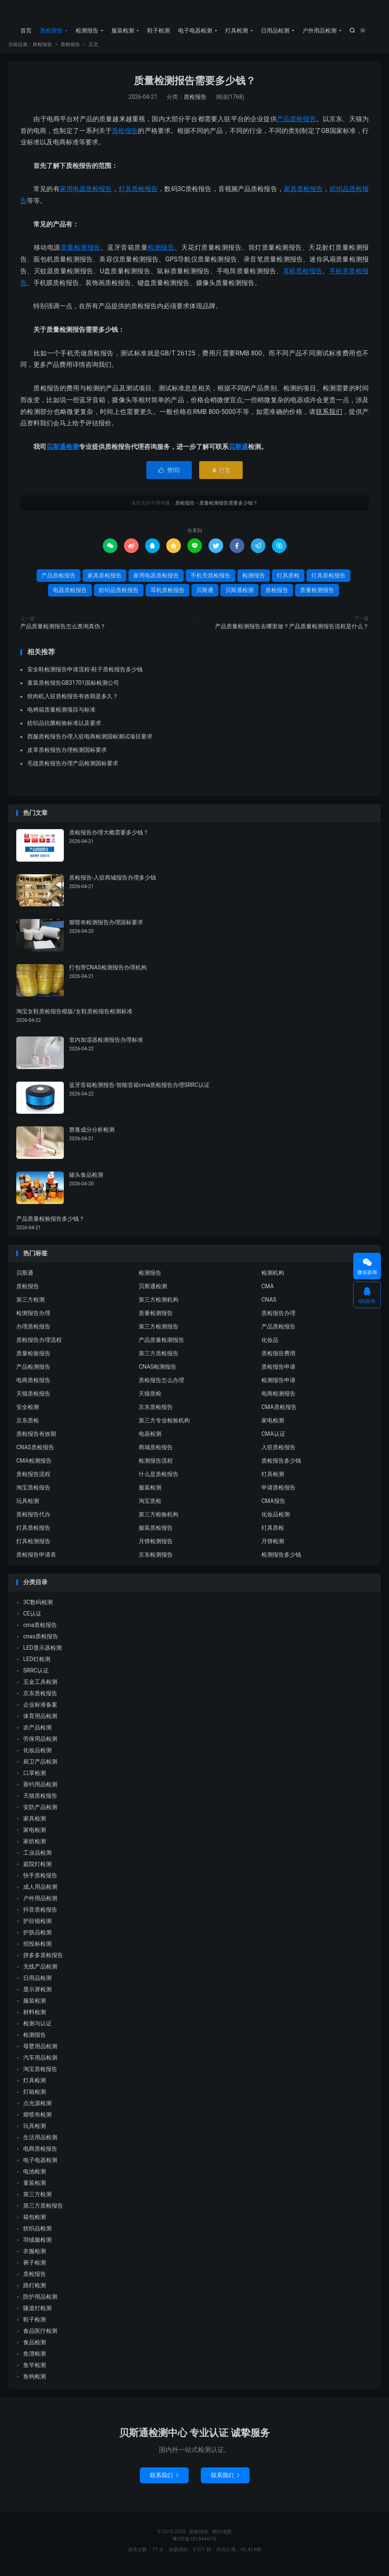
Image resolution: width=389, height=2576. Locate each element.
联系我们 (164, 2482)
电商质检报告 (33, 1387)
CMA (267, 1293)
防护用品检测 (40, 2303)
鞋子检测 (158, 30)
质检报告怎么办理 (161, 1387)
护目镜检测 (37, 1928)
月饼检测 (272, 1548)
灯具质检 (288, 582)
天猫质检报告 (33, 1400)
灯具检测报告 (33, 1548)
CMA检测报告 (34, 1467)
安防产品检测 (40, 1814)
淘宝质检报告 (33, 1494)
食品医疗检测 (40, 2337)
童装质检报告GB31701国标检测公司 (73, 689)
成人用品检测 (40, 1893)
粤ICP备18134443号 (194, 2546)
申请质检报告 (278, 1494)
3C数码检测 (38, 1609)
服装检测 (122, 30)
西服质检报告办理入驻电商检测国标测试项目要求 (89, 743)
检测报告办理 (33, 1320)
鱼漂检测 (34, 2360)
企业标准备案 (40, 1711)
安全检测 (27, 1414)
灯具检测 (236, 30)
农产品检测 (37, 1734)
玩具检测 (27, 1508)
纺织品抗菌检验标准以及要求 (64, 730)
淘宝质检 (150, 1508)
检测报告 (87, 30)
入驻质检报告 (278, 1454)
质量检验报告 (33, 1360)
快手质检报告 (40, 1882)
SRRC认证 (36, 1677)
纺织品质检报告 (119, 597)
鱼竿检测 (34, 2372)
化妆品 (269, 1347)
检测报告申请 (278, 1387)
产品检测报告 (33, 1373)
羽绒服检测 (37, 2246)
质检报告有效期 (36, 1440)
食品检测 (34, 2349)
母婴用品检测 (40, 2053)
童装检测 (34, 2189)
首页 (26, 30)
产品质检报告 (296, 126)
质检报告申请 (278, 1373)
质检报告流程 (33, 1481)
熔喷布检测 (37, 2121)
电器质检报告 (70, 597)
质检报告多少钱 (281, 1467)
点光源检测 (37, 2110)
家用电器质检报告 (86, 196)
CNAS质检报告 (35, 1454)
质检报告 (194, 12)
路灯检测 (34, 2292)
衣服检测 (34, 2258)
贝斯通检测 (62, 453)
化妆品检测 (275, 1521)
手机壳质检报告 (210, 582)
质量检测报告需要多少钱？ (195, 88)
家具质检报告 (303, 196)
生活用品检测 (40, 2144)
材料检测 (34, 2019)
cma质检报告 (40, 1632)
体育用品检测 (40, 1723)
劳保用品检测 (40, 1745)
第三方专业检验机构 (164, 1427)
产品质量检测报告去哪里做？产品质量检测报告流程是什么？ (292, 633)
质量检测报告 (81, 254)
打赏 (220, 477)
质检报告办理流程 (39, 1347)
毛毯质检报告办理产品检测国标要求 (72, 770)
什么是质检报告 (158, 1481)
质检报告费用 (278, 1360)
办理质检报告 (33, 1333)
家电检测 (272, 1427)
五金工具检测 (40, 1688)
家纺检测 (34, 1848)
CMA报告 (273, 1508)
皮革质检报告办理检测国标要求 (67, 756)
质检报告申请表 (36, 1561)
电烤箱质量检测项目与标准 (61, 716)
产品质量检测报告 (161, 1347)
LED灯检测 (36, 1666)
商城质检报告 (156, 1454)
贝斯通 (238, 453)
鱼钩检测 (34, 2383)
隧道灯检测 (37, 2315)
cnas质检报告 (40, 1643)
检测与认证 (37, 2030)
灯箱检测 (34, 2098)
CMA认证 (273, 1440)
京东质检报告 (156, 1414)
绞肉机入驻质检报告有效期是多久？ (72, 703)
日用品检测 (275, 30)
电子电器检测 (195, 30)
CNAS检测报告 (157, 1373)
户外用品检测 (319, 30)
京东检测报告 (156, 1561)
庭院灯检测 (37, 1871)
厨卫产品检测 (40, 1768)
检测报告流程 (156, 1467)
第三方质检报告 (158, 1360)
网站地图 (222, 2538)
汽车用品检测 (40, 2064)
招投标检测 (37, 1950)
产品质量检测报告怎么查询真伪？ (63, 633)
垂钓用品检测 (40, 1791)
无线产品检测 (40, 1973)
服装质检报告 (156, 1534)
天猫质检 (150, 1400)
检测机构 (272, 1279)
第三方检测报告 (158, 1333)
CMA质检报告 (279, 1414)
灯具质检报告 (138, 196)
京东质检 (27, 1427)
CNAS (268, 1306)
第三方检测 (30, 1306)
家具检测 (34, 1825)
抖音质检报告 (40, 1916)
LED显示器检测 (42, 1654)
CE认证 (32, 1620)
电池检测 (34, 2178)
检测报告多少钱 (281, 1561)
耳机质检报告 (303, 278)
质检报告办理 (278, 1320)
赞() (169, 477)
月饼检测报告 (156, 1548)
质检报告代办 (33, 1521)
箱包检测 (34, 2224)
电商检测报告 (278, 1400)
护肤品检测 (37, 1939)
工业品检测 (37, 1859)
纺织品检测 (37, 2235)
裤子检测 (34, 2269)
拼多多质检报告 (43, 1962)
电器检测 (150, 1440)
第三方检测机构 (158, 1306)
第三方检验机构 (158, 1521)
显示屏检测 (37, 1996)
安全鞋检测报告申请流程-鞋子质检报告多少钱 (85, 676)
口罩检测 (34, 1780)
